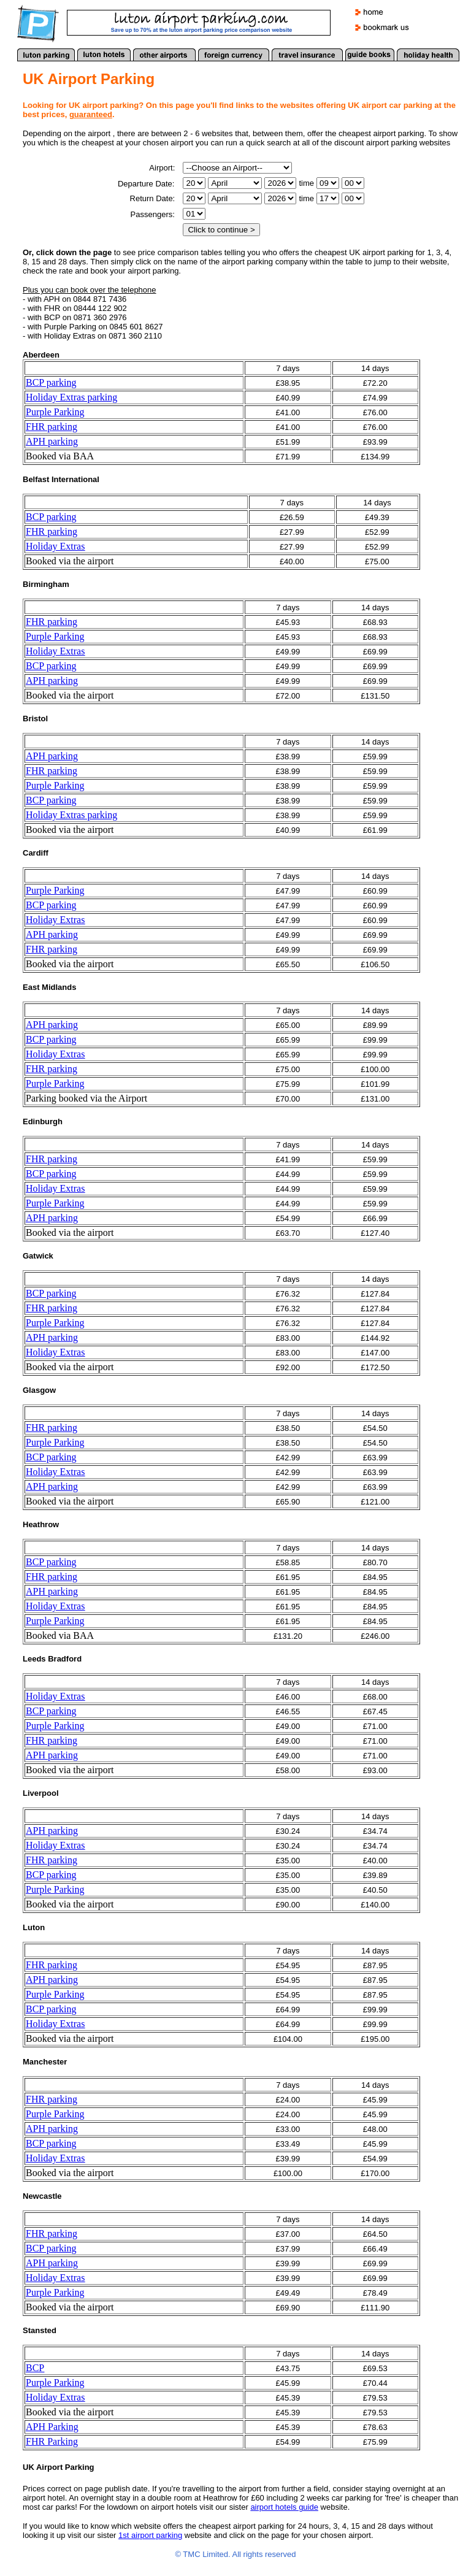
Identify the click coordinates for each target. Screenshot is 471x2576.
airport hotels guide (284, 2507)
